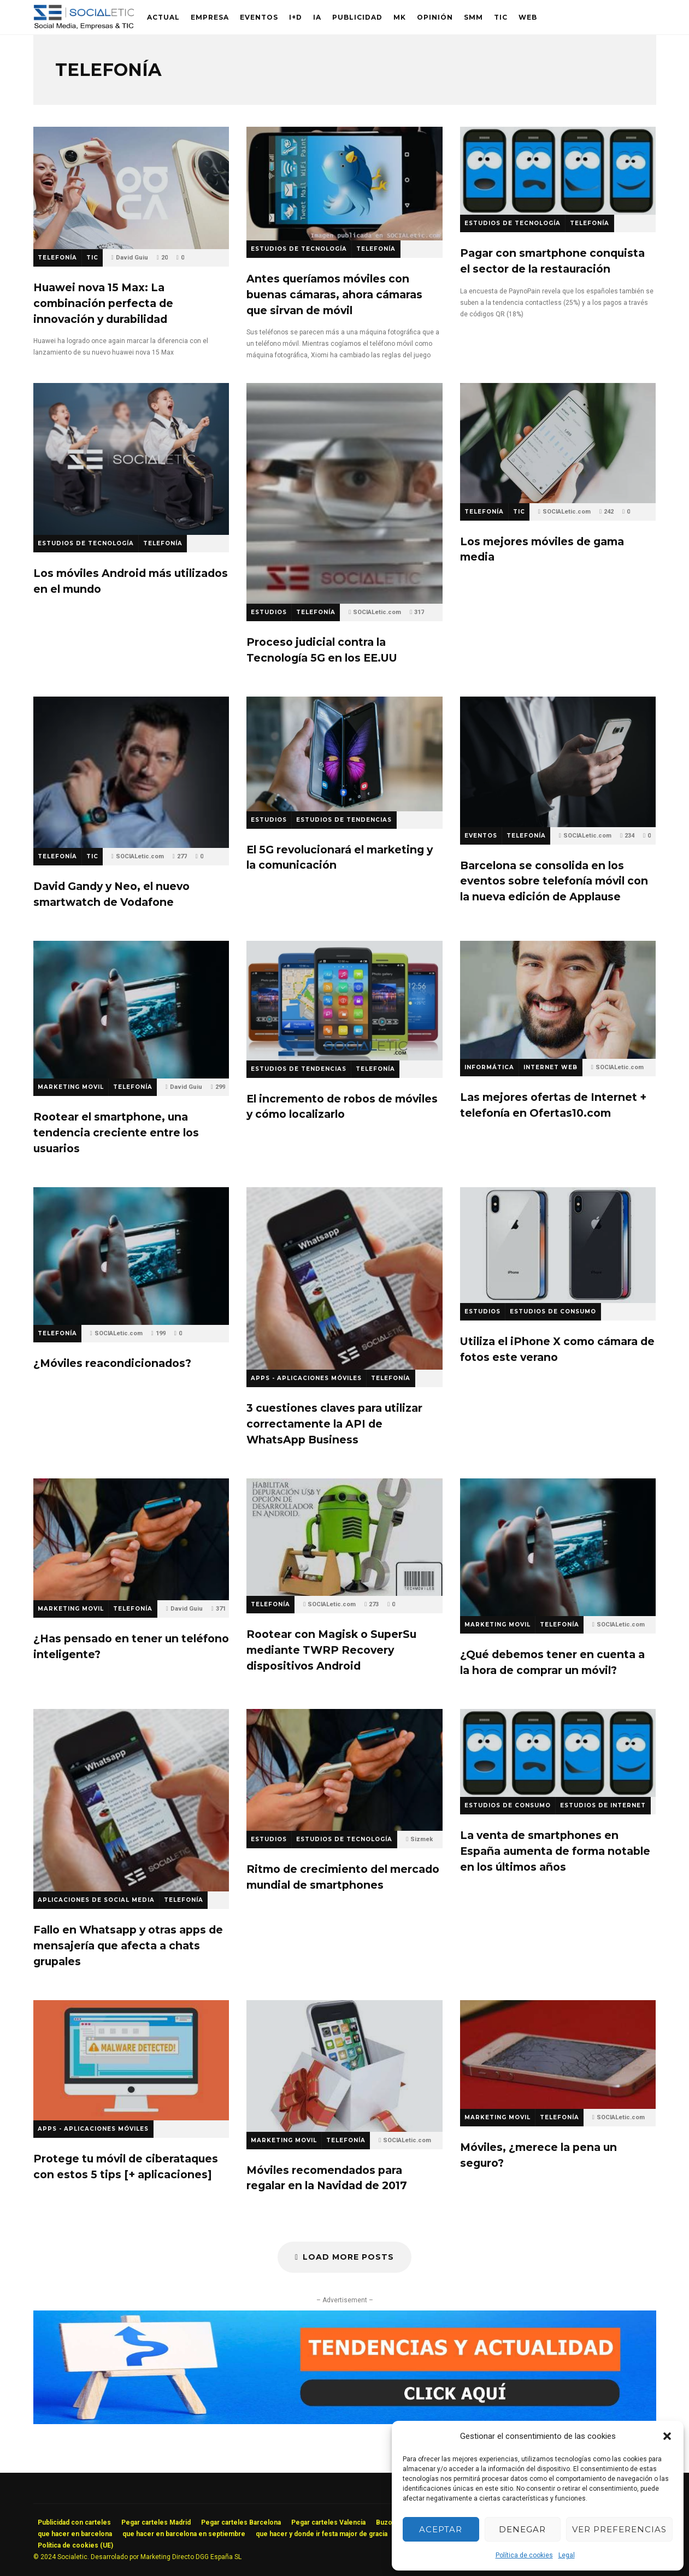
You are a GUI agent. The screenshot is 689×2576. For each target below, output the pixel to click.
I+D (295, 17)
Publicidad (357, 17)
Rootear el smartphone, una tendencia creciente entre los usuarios (131, 1009)
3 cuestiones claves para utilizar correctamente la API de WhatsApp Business (344, 1278)
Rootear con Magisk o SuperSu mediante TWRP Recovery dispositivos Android (344, 1537)
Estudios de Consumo (553, 1311)
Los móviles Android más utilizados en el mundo (131, 458)
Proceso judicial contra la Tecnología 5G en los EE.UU (344, 493)
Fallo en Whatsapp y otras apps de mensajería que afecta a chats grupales (131, 1800)
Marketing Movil (71, 1086)
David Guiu (132, 257)
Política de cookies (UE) (75, 2545)
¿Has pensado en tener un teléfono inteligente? (131, 1539)
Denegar (522, 2529)
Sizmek (421, 1839)
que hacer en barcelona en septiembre (183, 2534)
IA (317, 17)
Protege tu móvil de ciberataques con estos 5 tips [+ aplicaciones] (131, 2060)
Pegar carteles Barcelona (241, 2522)
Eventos (259, 17)
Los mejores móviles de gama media (558, 443)
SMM (473, 17)
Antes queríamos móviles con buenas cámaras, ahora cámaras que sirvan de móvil (344, 183)
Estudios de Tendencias (344, 819)
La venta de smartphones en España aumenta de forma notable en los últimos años (558, 1753)
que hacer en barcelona (75, 2534)
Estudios (269, 612)
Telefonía (57, 257)
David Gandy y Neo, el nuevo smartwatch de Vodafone (131, 772)
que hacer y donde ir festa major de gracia (321, 2534)
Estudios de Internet (603, 1805)
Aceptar (440, 2529)
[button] (667, 2436)
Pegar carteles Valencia (328, 2522)
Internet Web (550, 1067)
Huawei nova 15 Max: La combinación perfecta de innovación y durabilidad (131, 188)
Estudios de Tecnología (299, 248)
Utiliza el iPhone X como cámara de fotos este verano (558, 1245)
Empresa (210, 17)
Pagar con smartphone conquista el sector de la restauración (558, 171)
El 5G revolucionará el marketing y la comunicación (344, 754)
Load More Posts (344, 2257)
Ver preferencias (619, 2529)
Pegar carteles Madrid (156, 2522)
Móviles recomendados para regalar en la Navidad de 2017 (344, 2066)
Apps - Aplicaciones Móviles (306, 1378)
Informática (489, 1067)
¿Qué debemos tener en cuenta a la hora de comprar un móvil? (558, 1547)
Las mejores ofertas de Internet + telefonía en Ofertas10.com (558, 1000)
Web (528, 17)
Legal (566, 2555)
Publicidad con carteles (74, 2522)
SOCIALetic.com (377, 612)
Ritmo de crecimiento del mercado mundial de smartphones (344, 1770)
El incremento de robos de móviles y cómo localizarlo (344, 1000)
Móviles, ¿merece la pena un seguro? (558, 2054)
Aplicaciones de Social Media (96, 1899)
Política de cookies (524, 2555)
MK (399, 17)
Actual (163, 17)
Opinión (435, 17)
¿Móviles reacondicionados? (131, 1256)
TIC (501, 17)
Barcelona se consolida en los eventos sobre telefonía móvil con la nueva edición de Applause (558, 762)
